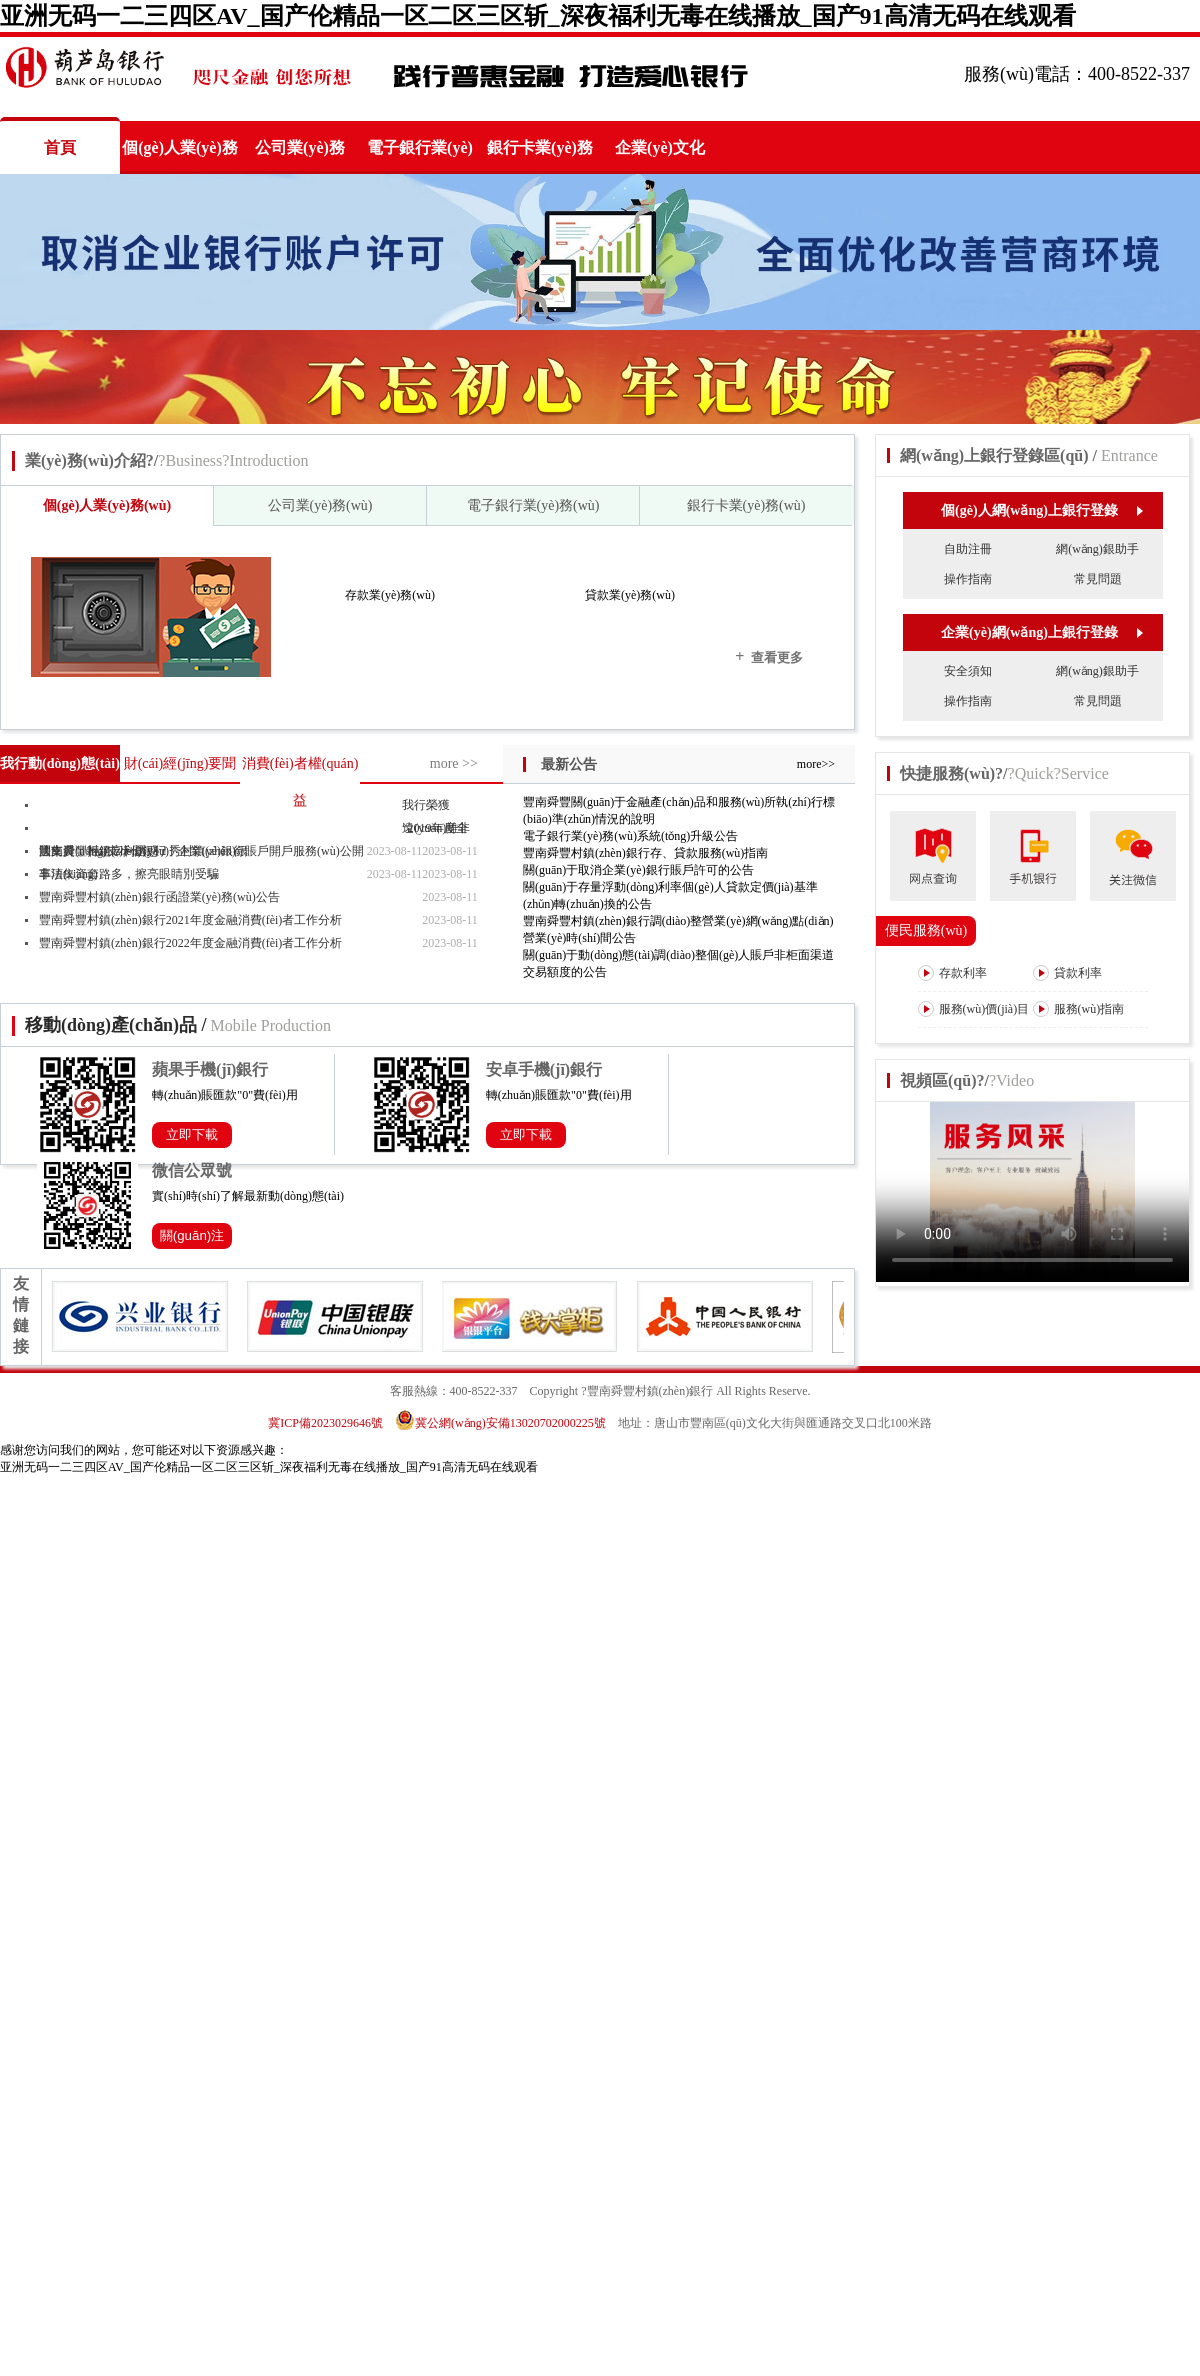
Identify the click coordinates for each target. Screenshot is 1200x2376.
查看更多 (769, 656)
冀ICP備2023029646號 (325, 1423)
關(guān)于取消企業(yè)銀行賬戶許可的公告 (638, 870)
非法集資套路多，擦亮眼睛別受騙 (129, 874)
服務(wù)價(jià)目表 (974, 1026)
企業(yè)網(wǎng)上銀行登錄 (1041, 632)
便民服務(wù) (926, 930)
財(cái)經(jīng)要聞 (180, 763)
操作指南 (968, 579)
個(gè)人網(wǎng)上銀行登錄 (1041, 510)
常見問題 (1098, 579)
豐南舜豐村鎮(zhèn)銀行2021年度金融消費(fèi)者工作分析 (190, 920)
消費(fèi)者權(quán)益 (300, 782)
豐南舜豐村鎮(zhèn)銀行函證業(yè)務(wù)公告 (159, 897)
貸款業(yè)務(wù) (630, 595)
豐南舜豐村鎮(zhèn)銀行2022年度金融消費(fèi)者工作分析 (190, 943)
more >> (454, 763)
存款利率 (952, 973)
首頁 (60, 147)
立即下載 (192, 1134)
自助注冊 (968, 549)
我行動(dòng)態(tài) (60, 763)
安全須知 (968, 671)
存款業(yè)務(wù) (390, 595)
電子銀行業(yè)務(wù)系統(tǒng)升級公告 (630, 836)
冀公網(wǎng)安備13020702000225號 (500, 1423)
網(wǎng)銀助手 (1097, 549)
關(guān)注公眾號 (192, 1238)
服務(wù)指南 (1079, 1009)
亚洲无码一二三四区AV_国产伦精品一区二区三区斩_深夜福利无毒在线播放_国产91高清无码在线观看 (538, 16)
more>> (816, 764)
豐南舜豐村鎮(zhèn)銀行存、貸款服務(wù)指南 (645, 853)
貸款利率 (1067, 973)
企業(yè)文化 (660, 147)
